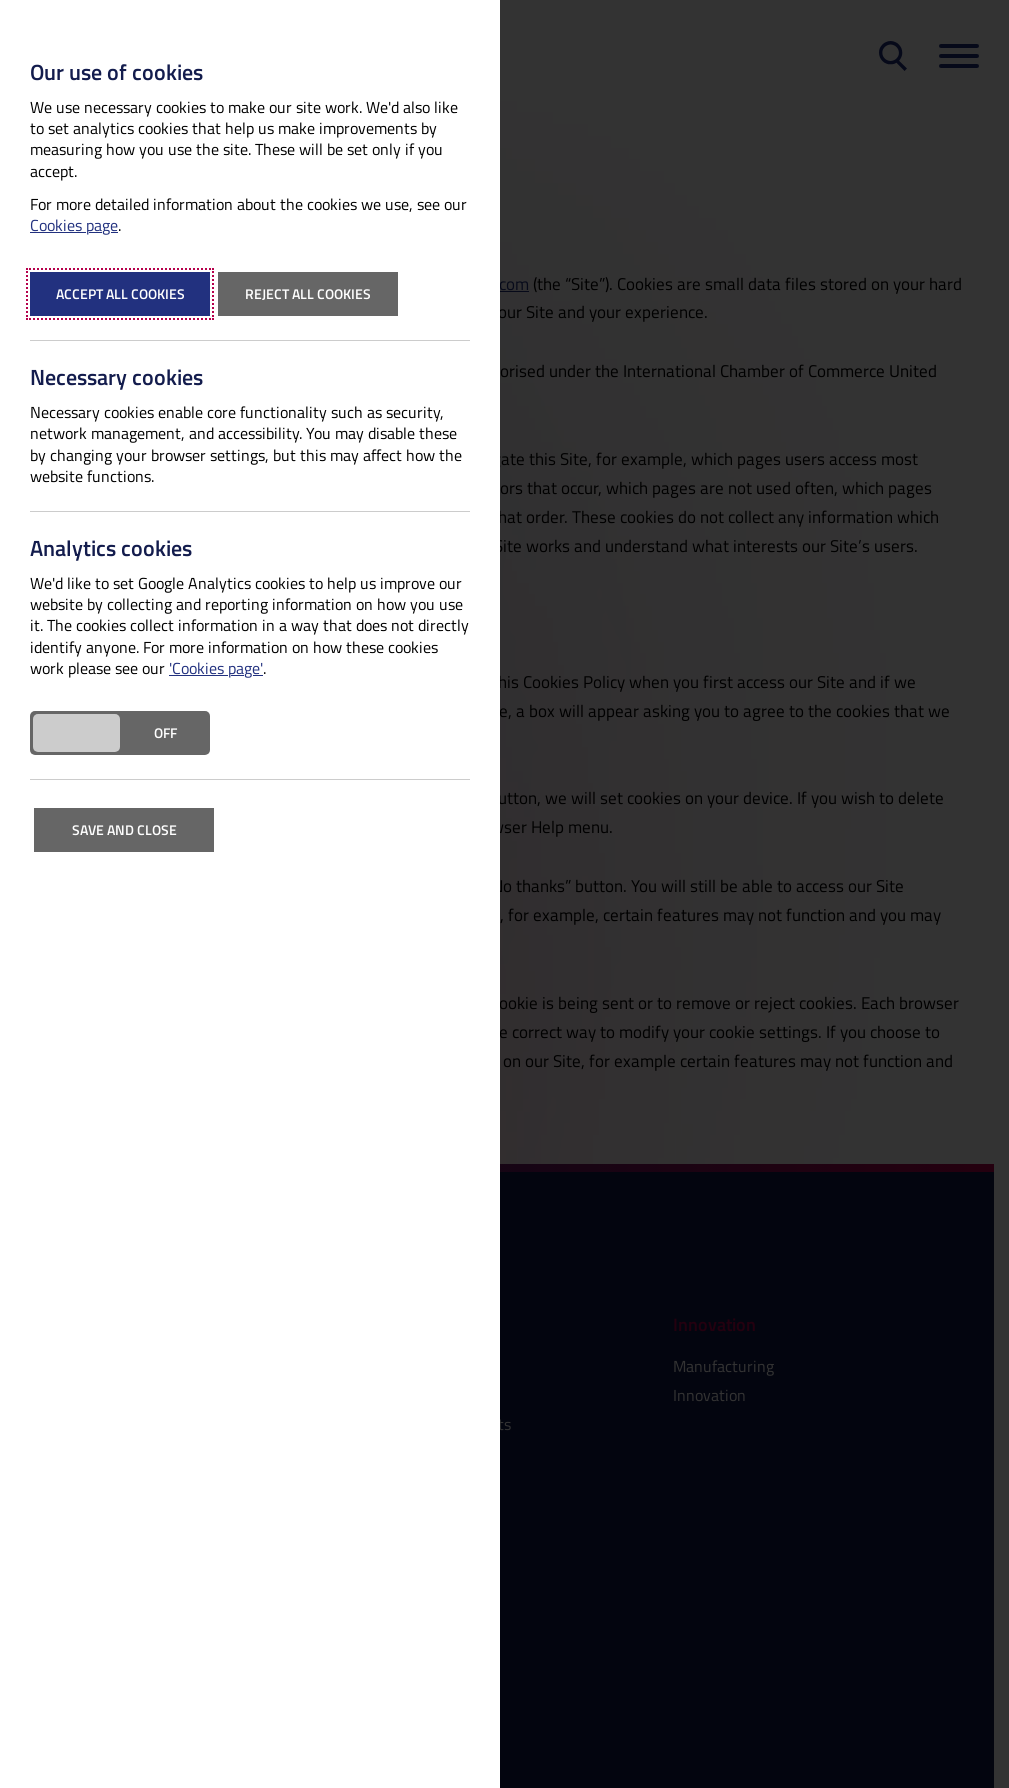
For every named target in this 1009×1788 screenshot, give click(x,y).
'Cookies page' (216, 668)
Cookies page (74, 225)
